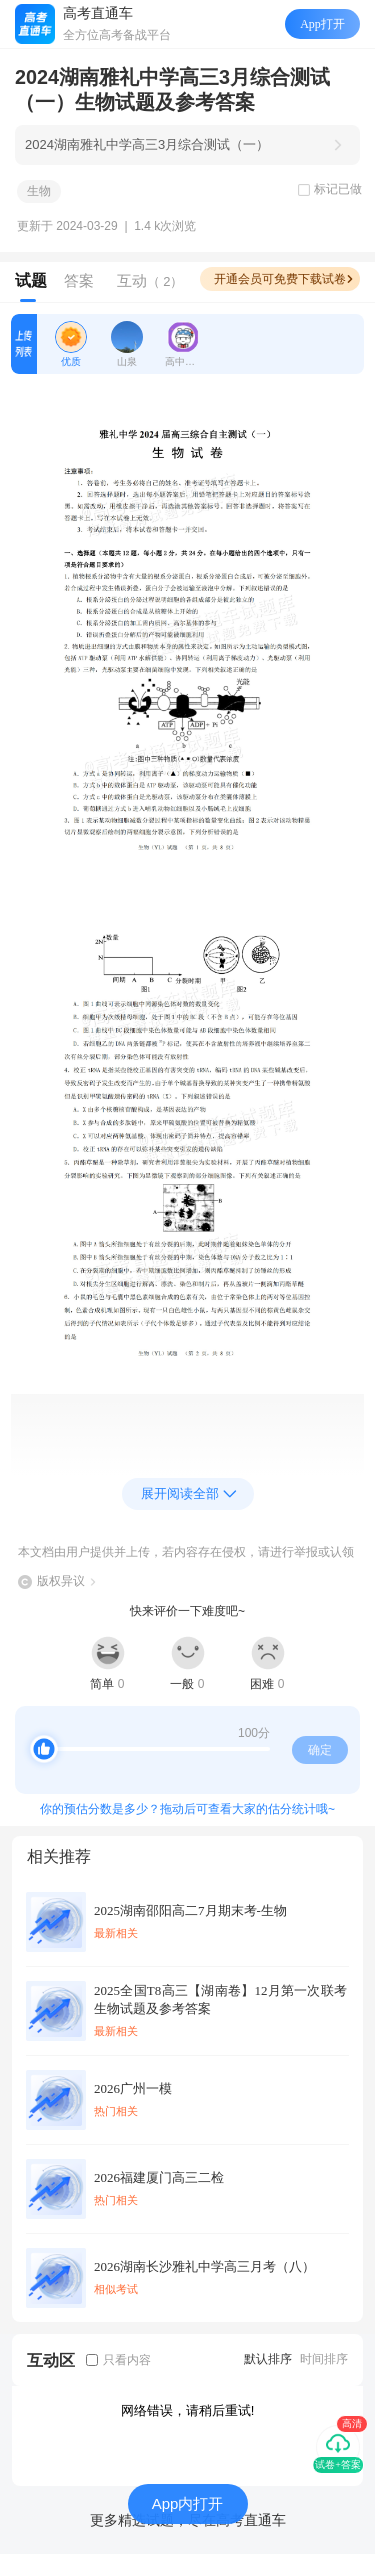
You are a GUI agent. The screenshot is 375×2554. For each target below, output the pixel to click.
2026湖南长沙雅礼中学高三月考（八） (204, 2266)
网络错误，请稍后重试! (188, 2410)
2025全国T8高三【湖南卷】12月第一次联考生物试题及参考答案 (220, 1999)
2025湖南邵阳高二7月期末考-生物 (190, 1910)
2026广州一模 (133, 2088)
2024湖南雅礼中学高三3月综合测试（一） (147, 144)
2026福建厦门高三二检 (159, 2177)
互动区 (51, 2360)
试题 (31, 280)
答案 (79, 280)
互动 (150, 280)
